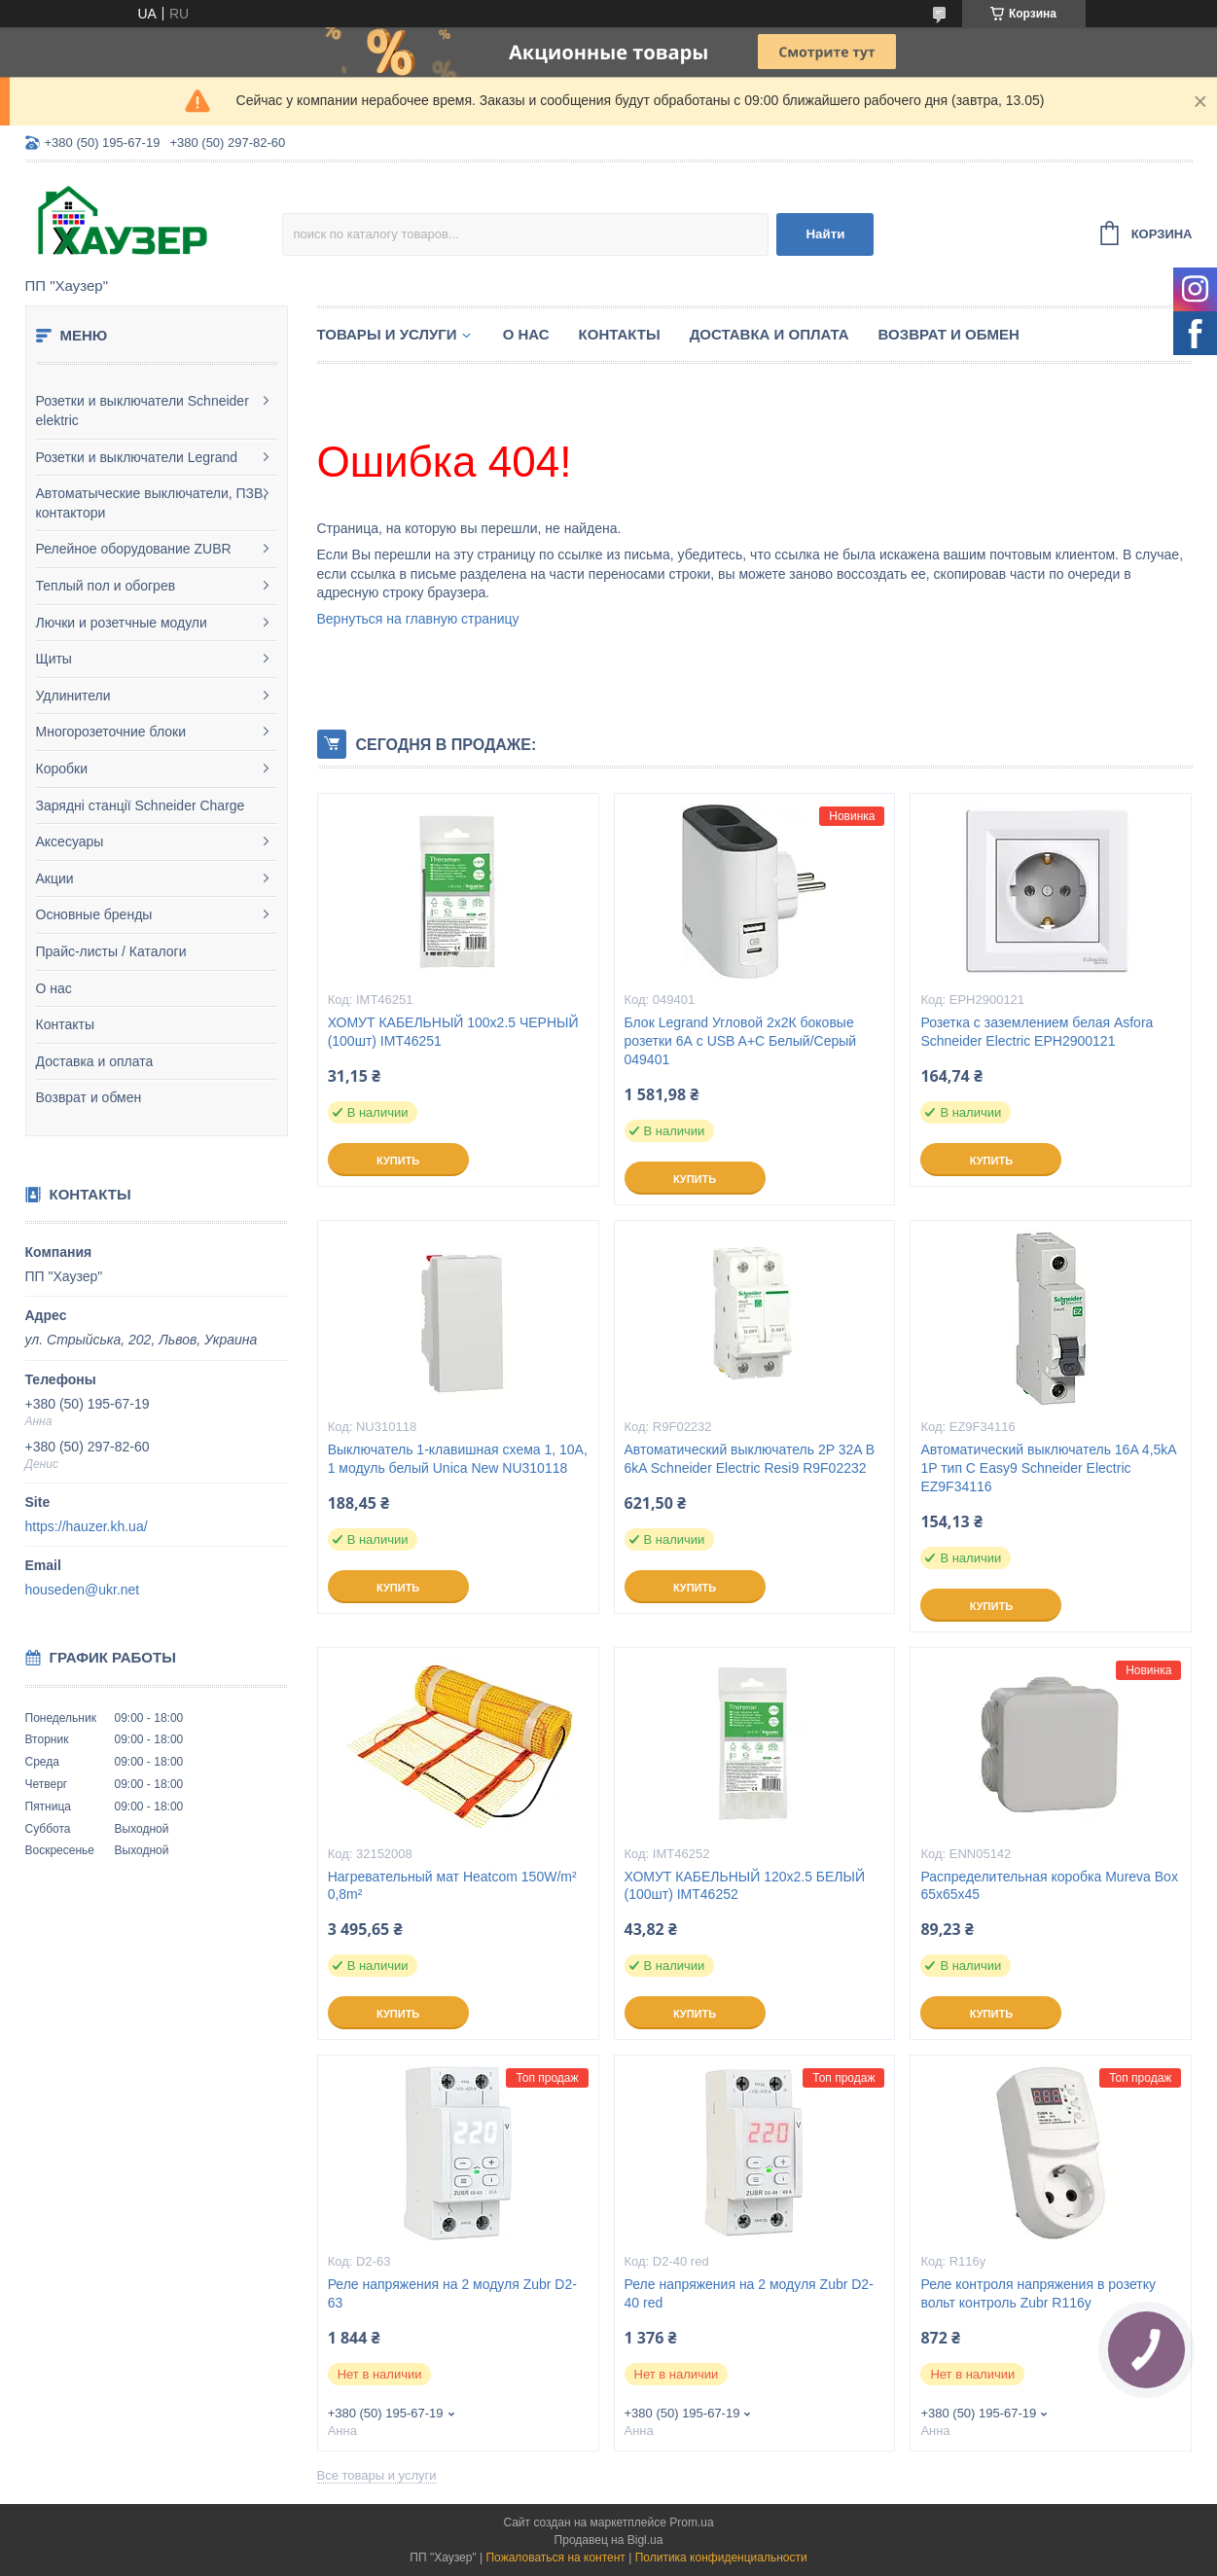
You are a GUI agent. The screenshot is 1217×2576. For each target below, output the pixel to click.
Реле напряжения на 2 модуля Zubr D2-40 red (749, 2293)
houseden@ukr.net (82, 1589)
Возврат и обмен (89, 1097)
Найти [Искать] (824, 234)
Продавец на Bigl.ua (609, 2540)
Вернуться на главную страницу (418, 618)
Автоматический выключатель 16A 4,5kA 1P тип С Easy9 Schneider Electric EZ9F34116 (1047, 1468)
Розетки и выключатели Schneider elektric (142, 410)
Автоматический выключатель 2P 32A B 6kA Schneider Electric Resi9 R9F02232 (750, 1459)
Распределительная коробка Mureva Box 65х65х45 (1048, 1886)
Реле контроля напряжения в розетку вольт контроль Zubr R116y (1038, 2293)
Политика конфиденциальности (721, 2557)
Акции (55, 878)
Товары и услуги (387, 334)
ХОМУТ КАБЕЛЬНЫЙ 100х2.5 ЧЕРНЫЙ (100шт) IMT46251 (453, 1032)
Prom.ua (691, 2522)
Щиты (54, 658)
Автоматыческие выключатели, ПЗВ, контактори (152, 502)
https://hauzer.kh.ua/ (86, 1526)
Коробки (62, 768)
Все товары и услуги (377, 2475)
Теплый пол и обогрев (106, 585)
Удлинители (73, 695)
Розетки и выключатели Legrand (137, 457)
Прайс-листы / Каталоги (111, 951)
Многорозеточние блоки (111, 731)
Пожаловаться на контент (555, 2557)
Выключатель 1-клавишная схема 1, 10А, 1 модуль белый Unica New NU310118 (458, 1459)
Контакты (65, 1024)
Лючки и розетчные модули (121, 622)
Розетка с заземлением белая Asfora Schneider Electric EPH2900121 (1036, 1032)
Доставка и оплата (95, 1061)
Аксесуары (70, 841)
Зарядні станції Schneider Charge (140, 805)
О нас (54, 988)
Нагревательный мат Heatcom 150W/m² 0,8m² (452, 1886)
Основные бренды (94, 914)
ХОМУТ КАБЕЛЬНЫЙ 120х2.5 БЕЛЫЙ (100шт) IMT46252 (745, 1886)
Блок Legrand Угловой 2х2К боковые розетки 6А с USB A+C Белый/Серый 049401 (741, 1041)
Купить (397, 1160)
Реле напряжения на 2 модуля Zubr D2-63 (452, 2293)
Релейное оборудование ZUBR (134, 548)
